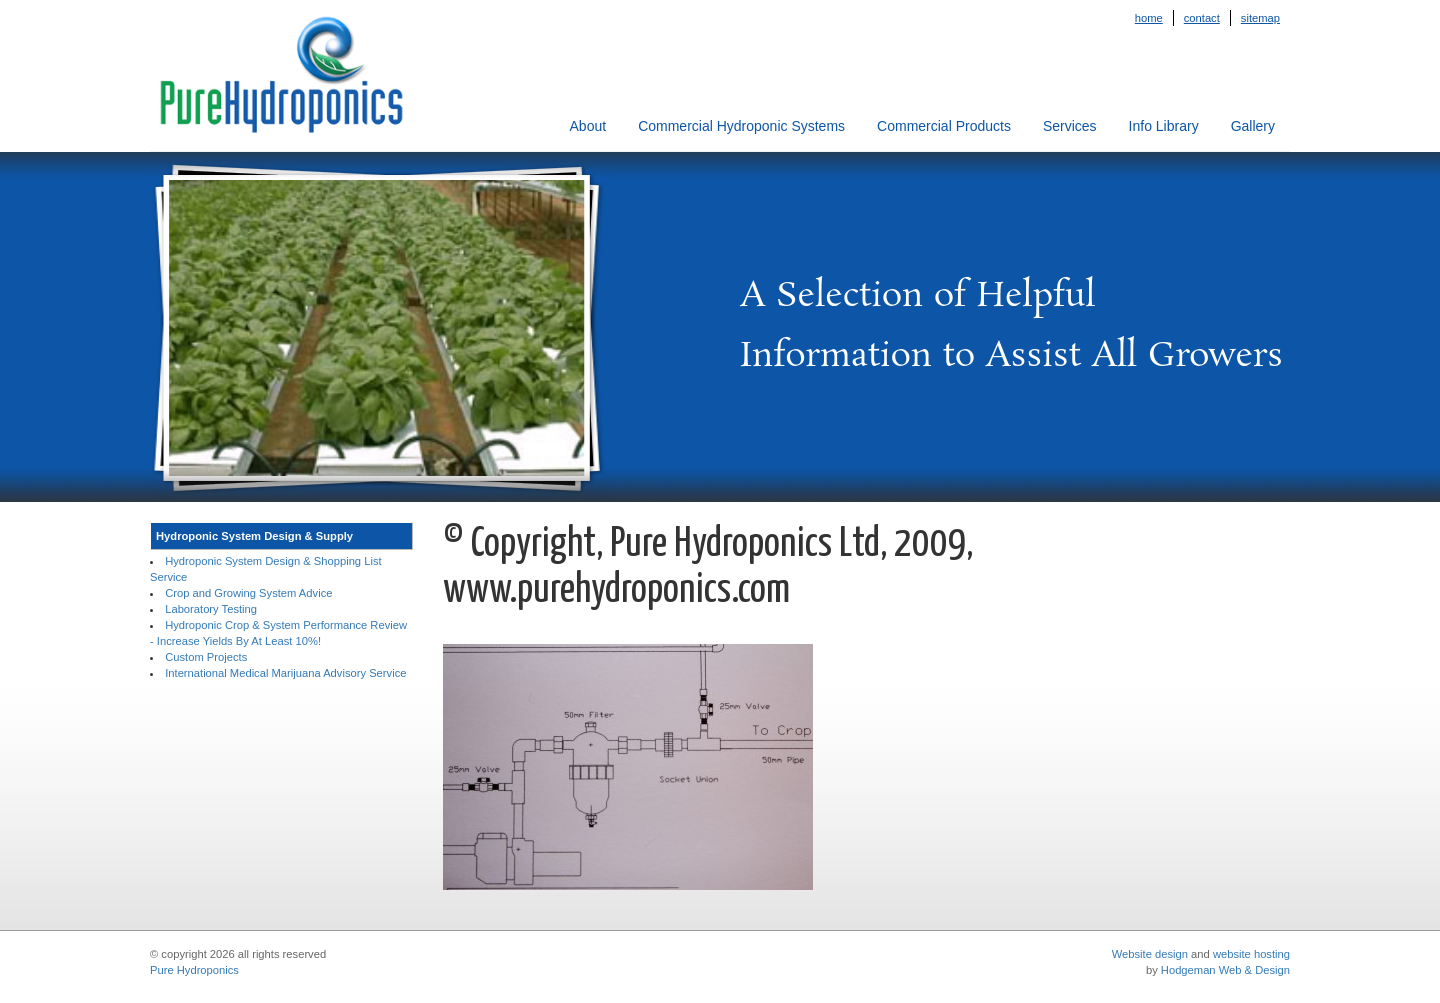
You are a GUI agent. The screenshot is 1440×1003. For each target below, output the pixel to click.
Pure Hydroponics (194, 970)
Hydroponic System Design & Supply (254, 536)
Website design (1150, 954)
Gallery (1253, 126)
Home (1149, 18)
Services (1070, 126)
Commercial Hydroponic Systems (741, 126)
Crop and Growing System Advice (248, 593)
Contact (1202, 18)
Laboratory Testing (211, 609)
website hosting (1251, 954)
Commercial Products (944, 126)
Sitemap (1260, 18)
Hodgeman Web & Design (1225, 970)
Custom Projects (206, 657)
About (588, 126)
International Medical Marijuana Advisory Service (285, 673)
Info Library (1164, 126)
